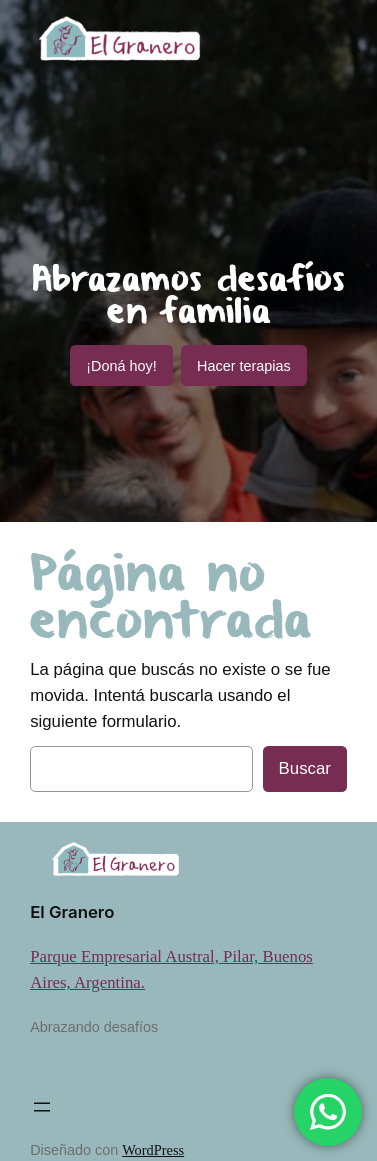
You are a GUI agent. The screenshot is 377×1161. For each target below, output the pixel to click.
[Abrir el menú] (42, 1107)
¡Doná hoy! (121, 366)
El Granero (72, 912)
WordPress (153, 1150)
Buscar (305, 768)
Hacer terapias (244, 366)
